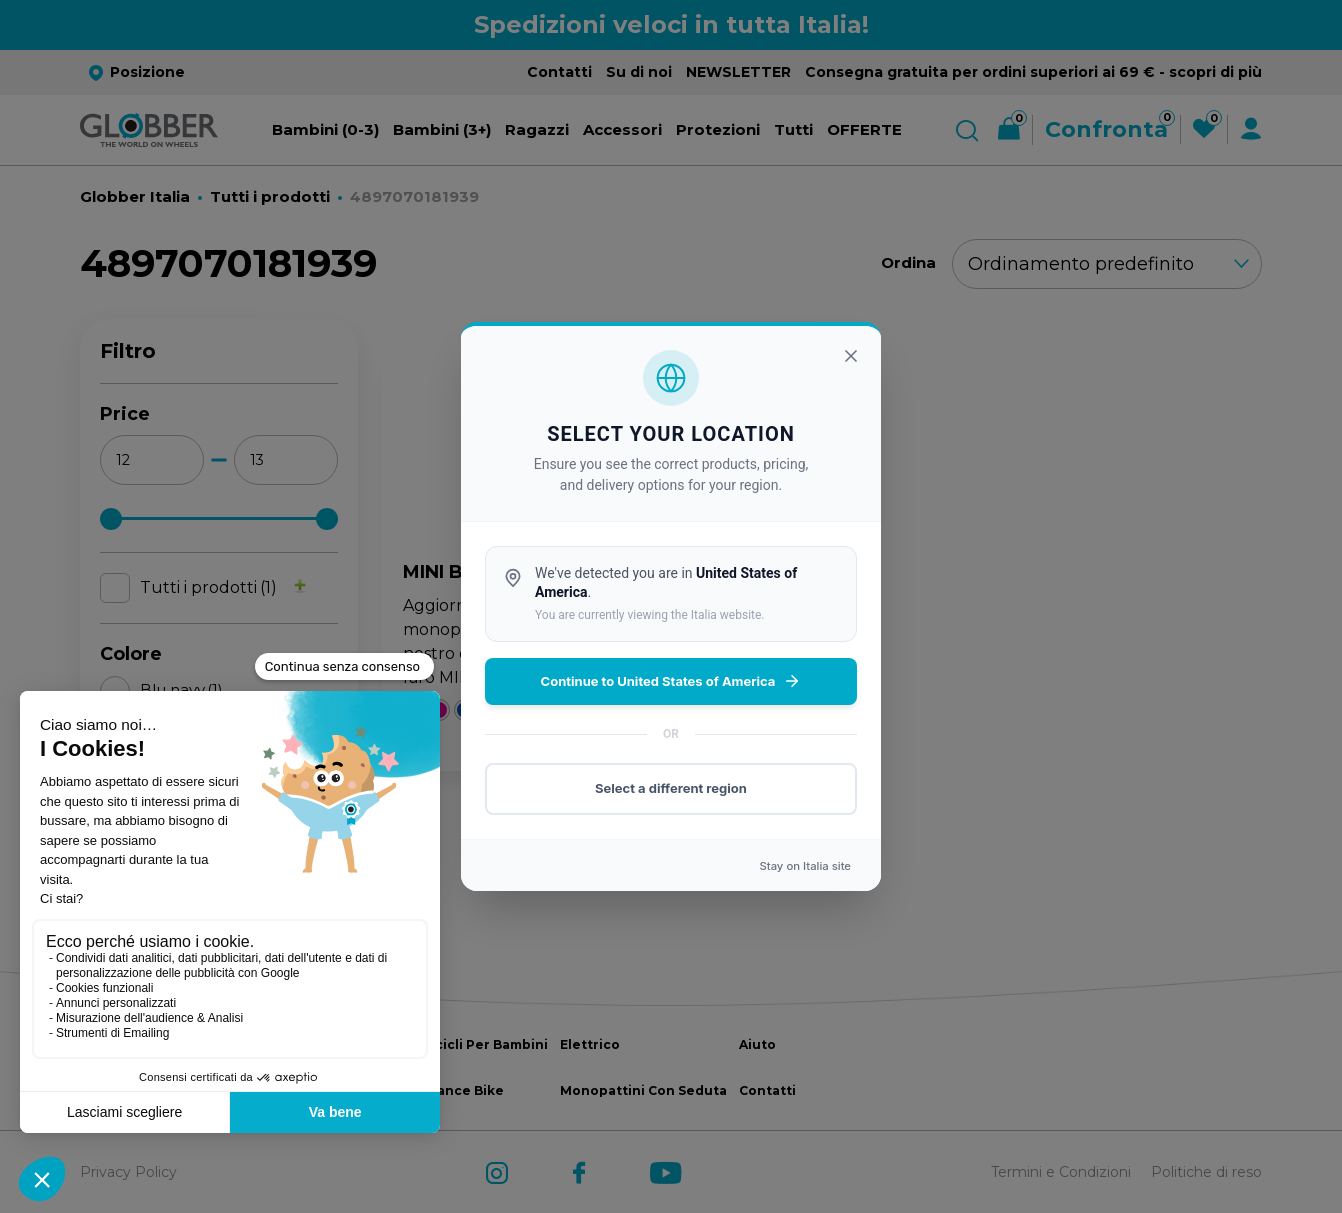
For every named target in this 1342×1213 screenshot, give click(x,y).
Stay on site (805, 866)
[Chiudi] (851, 356)
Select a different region (671, 788)
